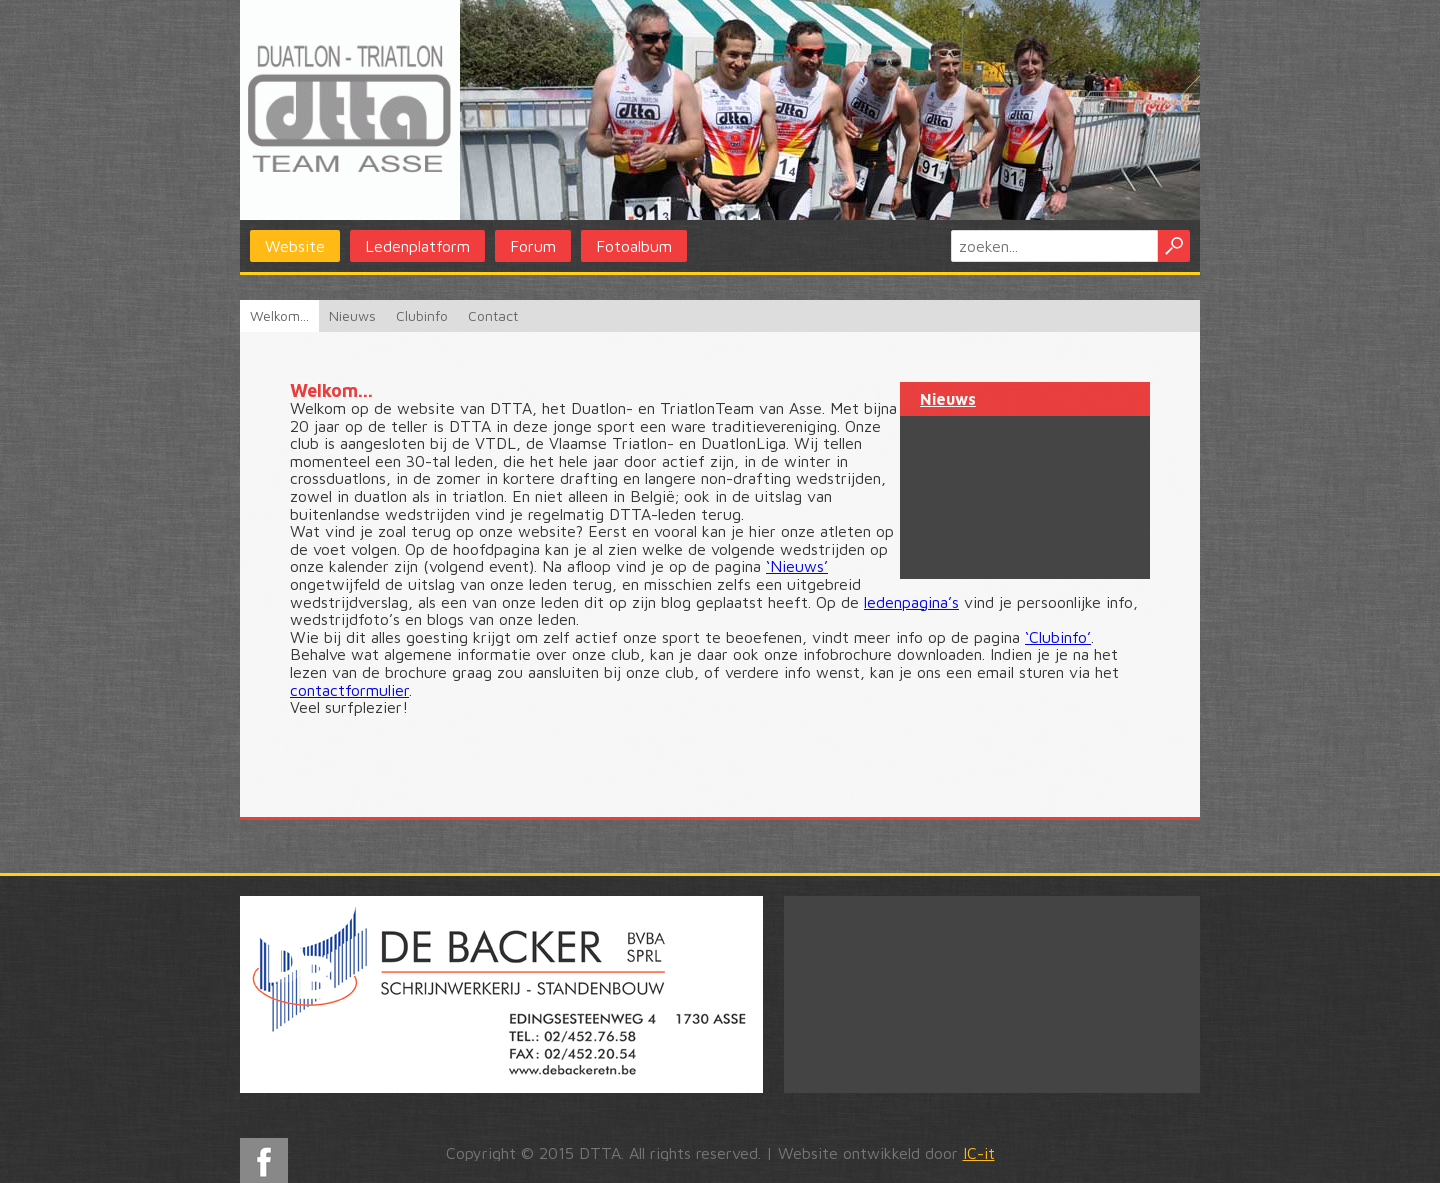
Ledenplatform (417, 246)
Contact (493, 315)
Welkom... (279, 315)
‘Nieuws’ (797, 566)
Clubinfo (422, 315)
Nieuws (352, 315)
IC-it (979, 1153)
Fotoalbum (634, 246)
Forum (533, 246)
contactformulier (349, 690)
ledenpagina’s (911, 602)
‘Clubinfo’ (1058, 637)
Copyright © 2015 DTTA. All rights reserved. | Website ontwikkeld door (720, 1152)
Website (295, 246)
